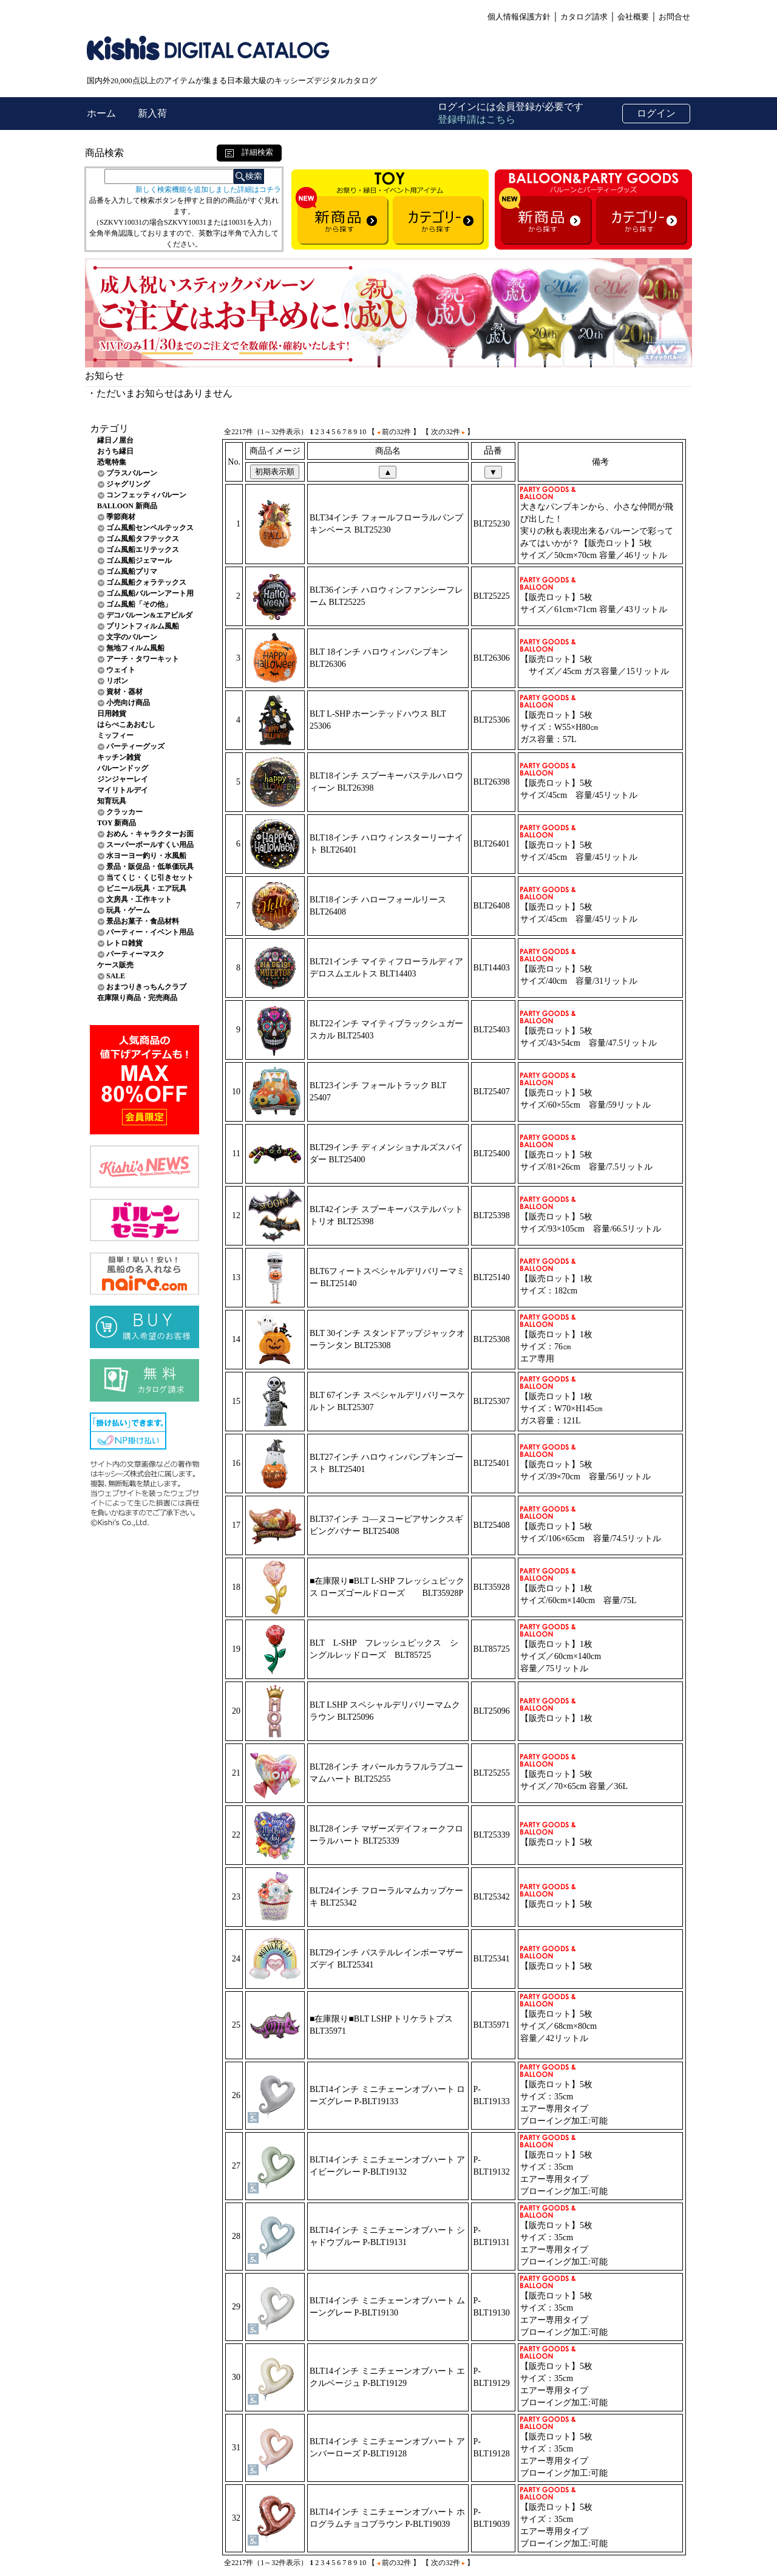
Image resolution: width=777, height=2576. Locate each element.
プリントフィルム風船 (142, 626)
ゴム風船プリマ (131, 571)
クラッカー (124, 812)
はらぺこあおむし (126, 724)
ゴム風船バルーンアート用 (150, 593)
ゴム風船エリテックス (142, 549)
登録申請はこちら (476, 119)
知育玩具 (111, 801)
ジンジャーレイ (122, 779)
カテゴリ (109, 428)
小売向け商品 (128, 702)
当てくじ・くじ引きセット (150, 877)
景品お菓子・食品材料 (142, 921)
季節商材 (120, 517)
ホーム (102, 113)
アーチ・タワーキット (142, 659)
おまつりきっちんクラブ (146, 987)
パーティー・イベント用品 (150, 932)
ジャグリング (128, 484)
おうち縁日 (115, 451)
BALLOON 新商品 (127, 506)
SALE (115, 976)
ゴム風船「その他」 (139, 604)
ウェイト (120, 670)
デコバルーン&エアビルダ (149, 615)
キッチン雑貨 (119, 757)
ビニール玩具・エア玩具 (146, 888)
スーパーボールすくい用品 (150, 844)
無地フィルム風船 (135, 648)
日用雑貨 (111, 713)
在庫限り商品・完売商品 (137, 997)
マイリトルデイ (122, 790)
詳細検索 (249, 152)
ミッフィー (115, 735)
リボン (117, 680)
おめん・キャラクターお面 (150, 834)
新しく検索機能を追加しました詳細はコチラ (208, 189)
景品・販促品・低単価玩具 (150, 866)
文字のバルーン (131, 637)
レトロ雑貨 (124, 943)
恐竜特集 (111, 462)
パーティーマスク (135, 954)
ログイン (656, 113)
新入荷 (152, 113)
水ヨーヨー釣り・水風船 (146, 855)
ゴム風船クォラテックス (146, 582)
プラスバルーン (131, 473)
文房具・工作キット (139, 899)
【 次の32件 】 (448, 432)
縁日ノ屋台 (115, 440)
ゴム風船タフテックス (142, 538)
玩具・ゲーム (128, 910)
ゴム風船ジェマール (139, 560)
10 (362, 432)
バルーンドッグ (122, 768)
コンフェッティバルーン (146, 495)
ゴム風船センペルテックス (150, 527)
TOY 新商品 (116, 823)
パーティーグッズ (135, 746)
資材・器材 (124, 691)
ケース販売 (115, 965)
